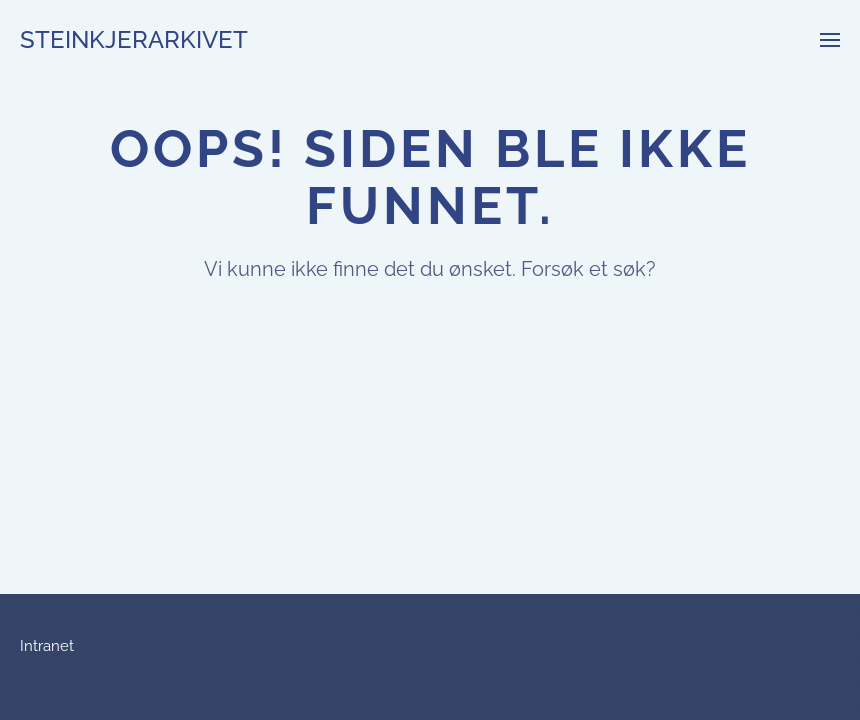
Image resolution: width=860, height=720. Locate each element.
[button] (830, 40)
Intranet (47, 646)
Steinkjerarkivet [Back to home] (134, 39)
